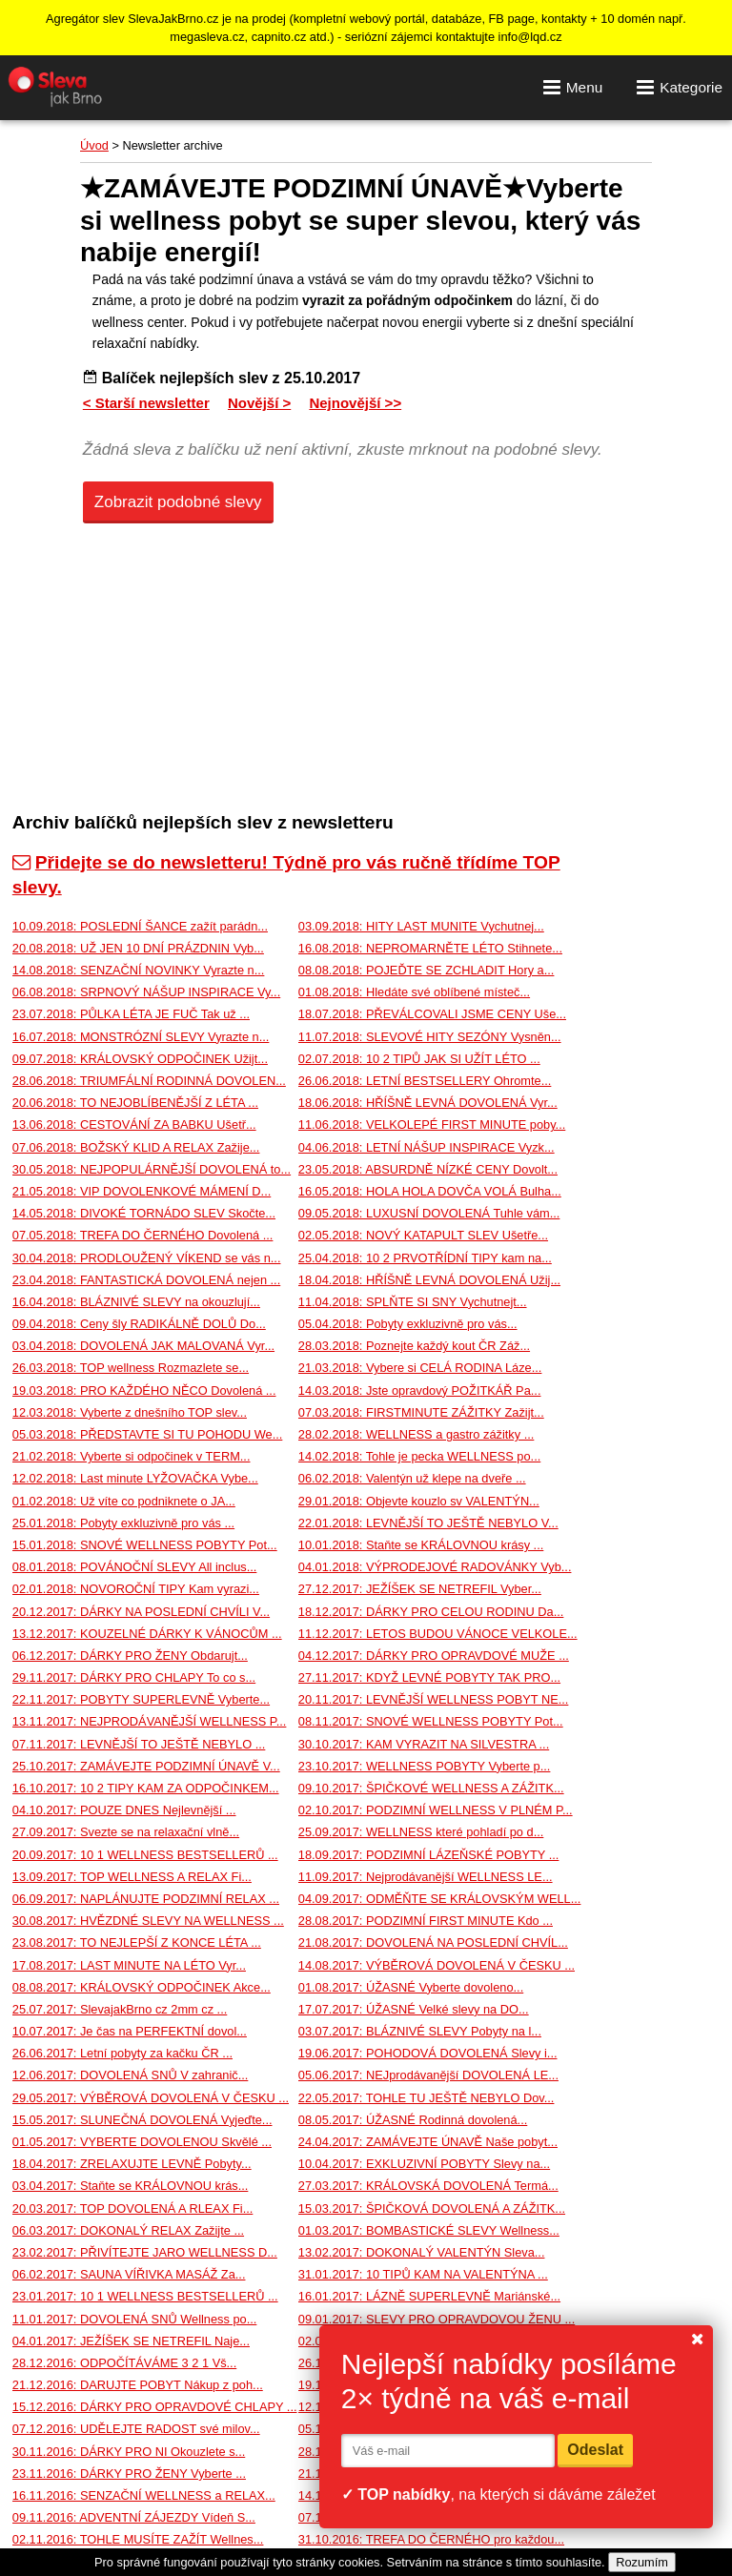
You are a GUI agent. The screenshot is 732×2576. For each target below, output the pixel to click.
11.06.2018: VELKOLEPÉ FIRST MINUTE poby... (431, 1124)
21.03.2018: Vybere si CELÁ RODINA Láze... (420, 1367)
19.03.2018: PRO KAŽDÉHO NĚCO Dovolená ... (144, 1390)
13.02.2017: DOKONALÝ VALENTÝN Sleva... (421, 2252)
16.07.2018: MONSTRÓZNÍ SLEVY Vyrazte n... (141, 1037)
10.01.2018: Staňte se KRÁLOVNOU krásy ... (421, 1545)
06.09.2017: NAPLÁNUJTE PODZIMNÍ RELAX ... (145, 1898)
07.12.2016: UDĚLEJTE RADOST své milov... (136, 2429)
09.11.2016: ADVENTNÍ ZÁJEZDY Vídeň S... (133, 2517)
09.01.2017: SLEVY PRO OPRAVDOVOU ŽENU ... (436, 2319)
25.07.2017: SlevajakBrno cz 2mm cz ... (119, 2009)
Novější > (259, 403)
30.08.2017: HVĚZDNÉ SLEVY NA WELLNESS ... (148, 1920)
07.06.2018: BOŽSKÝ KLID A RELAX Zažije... (136, 1147)
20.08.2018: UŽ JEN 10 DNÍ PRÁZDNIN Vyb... (138, 948)
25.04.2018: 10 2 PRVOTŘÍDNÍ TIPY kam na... (425, 1258)
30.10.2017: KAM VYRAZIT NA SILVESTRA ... (423, 1744)
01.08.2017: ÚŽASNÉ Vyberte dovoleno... (410, 1987)
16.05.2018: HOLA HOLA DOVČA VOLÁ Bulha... (429, 1191)
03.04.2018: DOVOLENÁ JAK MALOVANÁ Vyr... (143, 1346)
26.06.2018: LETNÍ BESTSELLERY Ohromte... (425, 1080)
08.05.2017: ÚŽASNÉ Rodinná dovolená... (412, 2120)
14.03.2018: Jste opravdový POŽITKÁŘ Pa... (419, 1390)
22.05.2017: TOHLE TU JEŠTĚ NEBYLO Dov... (426, 2098)
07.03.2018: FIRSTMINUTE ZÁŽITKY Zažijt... (421, 1412)
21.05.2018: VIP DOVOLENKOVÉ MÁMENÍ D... (141, 1191)
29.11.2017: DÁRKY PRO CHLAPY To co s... (133, 1677)
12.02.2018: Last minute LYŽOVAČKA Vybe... (135, 1478)
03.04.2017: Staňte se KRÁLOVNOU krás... (130, 2185)
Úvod (94, 145)
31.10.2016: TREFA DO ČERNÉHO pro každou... (431, 2539)
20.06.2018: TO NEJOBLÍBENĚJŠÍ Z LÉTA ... (135, 1102)
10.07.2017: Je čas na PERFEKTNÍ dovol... (129, 2031)
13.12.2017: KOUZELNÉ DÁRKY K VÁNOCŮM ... (147, 1633)
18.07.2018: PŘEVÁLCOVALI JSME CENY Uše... (432, 1014)
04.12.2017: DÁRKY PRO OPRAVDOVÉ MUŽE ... (433, 1655)
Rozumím (642, 2562)
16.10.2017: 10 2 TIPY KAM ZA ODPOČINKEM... (145, 1788)
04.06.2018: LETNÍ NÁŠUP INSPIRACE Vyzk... (426, 1147)
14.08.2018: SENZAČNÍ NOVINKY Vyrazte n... (138, 970)
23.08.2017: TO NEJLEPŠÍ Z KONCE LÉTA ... (136, 1942)
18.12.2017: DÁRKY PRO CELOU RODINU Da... (431, 1612)
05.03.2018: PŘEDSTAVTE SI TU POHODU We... (147, 1434)
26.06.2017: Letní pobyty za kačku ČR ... (122, 2053)
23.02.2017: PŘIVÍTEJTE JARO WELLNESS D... (144, 2252)
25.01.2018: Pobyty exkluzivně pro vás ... (123, 1523)
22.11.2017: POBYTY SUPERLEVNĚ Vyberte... (141, 1699)
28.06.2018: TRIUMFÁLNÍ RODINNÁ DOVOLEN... (149, 1080)
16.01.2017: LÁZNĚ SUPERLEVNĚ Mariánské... (429, 2296)
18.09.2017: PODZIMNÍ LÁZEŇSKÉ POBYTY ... (428, 1855)
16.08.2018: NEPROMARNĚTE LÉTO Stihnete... (430, 948)
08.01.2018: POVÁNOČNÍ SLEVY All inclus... (134, 1567)
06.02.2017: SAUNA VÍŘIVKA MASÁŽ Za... (129, 2274)
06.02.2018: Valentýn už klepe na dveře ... (412, 1478)
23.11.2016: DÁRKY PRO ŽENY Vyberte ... (129, 2473)
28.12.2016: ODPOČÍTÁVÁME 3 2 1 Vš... (124, 2363)
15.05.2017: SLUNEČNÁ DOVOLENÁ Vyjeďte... (142, 2120)
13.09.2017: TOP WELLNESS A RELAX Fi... (132, 1877)
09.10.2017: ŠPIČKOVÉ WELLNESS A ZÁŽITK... (431, 1788)
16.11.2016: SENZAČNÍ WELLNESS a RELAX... (143, 2495)
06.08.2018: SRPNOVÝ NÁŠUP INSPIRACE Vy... (146, 992)
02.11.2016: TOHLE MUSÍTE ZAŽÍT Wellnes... (138, 2539)
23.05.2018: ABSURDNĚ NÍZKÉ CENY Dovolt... (428, 1169)
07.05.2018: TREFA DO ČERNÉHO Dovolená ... (143, 1235)
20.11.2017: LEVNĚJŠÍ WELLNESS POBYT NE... (433, 1699)
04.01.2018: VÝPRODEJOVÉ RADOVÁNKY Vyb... (435, 1567)
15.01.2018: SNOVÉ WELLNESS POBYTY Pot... (144, 1545)
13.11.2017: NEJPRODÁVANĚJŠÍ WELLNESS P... (149, 1721)
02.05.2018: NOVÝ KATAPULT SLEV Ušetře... (423, 1235)
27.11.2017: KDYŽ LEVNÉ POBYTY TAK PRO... (429, 1677)
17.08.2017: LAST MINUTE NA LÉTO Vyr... (129, 1965)
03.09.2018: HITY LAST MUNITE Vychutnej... (421, 926)
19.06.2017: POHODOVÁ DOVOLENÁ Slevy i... (428, 2053)
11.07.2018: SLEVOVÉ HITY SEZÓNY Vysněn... (429, 1037)
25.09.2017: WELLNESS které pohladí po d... (421, 1832)
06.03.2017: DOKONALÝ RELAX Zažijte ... (128, 2230)
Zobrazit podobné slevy (178, 502)
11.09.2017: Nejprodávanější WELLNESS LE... (425, 1877)
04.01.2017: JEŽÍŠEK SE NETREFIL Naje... (131, 2341)
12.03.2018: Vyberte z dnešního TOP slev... (129, 1412)
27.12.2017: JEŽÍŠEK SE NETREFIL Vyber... (419, 1589)
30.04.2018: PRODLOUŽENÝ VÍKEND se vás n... (146, 1258)
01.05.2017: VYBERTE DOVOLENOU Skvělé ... (142, 2142)
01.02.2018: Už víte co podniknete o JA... (123, 1501)
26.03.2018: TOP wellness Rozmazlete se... (130, 1367)
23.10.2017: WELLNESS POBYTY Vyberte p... (424, 1766)
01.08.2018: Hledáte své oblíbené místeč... (414, 992)
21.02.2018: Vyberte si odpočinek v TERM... (131, 1456)
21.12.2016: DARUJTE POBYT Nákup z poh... (137, 2385)
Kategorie (679, 86)
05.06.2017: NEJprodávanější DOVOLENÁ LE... (428, 2075)
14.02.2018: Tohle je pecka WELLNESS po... (419, 1456)
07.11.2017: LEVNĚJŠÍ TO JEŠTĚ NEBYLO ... (139, 1744)
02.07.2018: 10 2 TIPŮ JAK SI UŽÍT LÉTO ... (419, 1059)
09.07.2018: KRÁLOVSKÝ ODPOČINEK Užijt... (140, 1059)
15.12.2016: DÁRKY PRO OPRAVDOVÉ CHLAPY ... (154, 2407)
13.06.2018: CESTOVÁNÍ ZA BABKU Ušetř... (134, 1124)
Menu (572, 86)
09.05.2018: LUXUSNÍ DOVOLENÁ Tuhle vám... (429, 1213)
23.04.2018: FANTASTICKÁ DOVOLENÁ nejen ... (146, 1280)
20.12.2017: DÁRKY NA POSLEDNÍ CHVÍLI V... (141, 1612)
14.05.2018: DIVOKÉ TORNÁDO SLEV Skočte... (143, 1213)
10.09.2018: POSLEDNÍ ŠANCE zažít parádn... (140, 926)
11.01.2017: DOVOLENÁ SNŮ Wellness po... (134, 2319)
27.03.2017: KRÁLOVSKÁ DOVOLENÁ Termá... (428, 2185)
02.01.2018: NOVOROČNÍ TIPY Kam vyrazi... (135, 1589)
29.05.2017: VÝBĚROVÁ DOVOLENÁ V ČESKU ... (150, 2098)
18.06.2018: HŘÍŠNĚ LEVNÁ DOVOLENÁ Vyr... (428, 1102)
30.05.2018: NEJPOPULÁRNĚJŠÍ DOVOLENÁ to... (151, 1169)
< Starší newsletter (146, 403)
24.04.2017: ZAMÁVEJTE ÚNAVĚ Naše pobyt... (428, 2142)
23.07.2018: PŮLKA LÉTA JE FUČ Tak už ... (131, 1014)
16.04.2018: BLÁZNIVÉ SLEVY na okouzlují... (136, 1302)
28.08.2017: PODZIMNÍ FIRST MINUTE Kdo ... (425, 1920)
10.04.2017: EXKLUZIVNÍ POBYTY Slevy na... (424, 2164)
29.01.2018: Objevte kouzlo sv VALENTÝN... (418, 1501)
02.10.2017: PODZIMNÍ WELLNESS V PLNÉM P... (435, 1810)
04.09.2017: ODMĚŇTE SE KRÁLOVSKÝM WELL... (439, 1898)
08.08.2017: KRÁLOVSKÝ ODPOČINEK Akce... (141, 1987)
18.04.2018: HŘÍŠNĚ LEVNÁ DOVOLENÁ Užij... (429, 1280)
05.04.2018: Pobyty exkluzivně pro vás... (408, 1324)
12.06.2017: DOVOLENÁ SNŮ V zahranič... (130, 2075)
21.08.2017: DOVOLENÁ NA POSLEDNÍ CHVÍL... (433, 1942)
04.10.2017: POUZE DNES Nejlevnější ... (124, 1810)
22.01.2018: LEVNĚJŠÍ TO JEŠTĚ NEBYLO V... (428, 1523)
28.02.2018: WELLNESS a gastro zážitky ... (416, 1434)
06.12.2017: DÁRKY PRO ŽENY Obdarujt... (130, 1655)
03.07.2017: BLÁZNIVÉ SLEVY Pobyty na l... (419, 2031)
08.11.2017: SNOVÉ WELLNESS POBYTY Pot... (430, 1721)
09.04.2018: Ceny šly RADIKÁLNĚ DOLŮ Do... (139, 1324)
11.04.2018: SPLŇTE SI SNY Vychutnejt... (412, 1302)
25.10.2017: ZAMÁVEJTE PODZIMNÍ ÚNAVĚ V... (146, 1766)
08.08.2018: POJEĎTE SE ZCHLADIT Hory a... (426, 970)
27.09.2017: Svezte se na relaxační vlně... (125, 1832)
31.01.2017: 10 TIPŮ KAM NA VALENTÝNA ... (423, 2274)
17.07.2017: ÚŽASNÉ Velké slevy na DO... (413, 2009)
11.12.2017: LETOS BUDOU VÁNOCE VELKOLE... (438, 1633)
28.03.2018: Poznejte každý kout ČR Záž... (414, 1346)
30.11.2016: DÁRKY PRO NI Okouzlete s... (128, 2451)
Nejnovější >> (355, 403)
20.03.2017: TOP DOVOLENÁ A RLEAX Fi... (133, 2208)
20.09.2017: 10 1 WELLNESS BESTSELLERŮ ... (145, 1855)
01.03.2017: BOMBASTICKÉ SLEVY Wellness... (428, 2230)
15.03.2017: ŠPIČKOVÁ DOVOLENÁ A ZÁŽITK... (431, 2208)
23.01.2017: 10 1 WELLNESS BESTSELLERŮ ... (145, 2296)
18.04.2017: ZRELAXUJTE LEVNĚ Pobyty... (132, 2164)
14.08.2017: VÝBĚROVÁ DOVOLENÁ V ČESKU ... (436, 1965)
